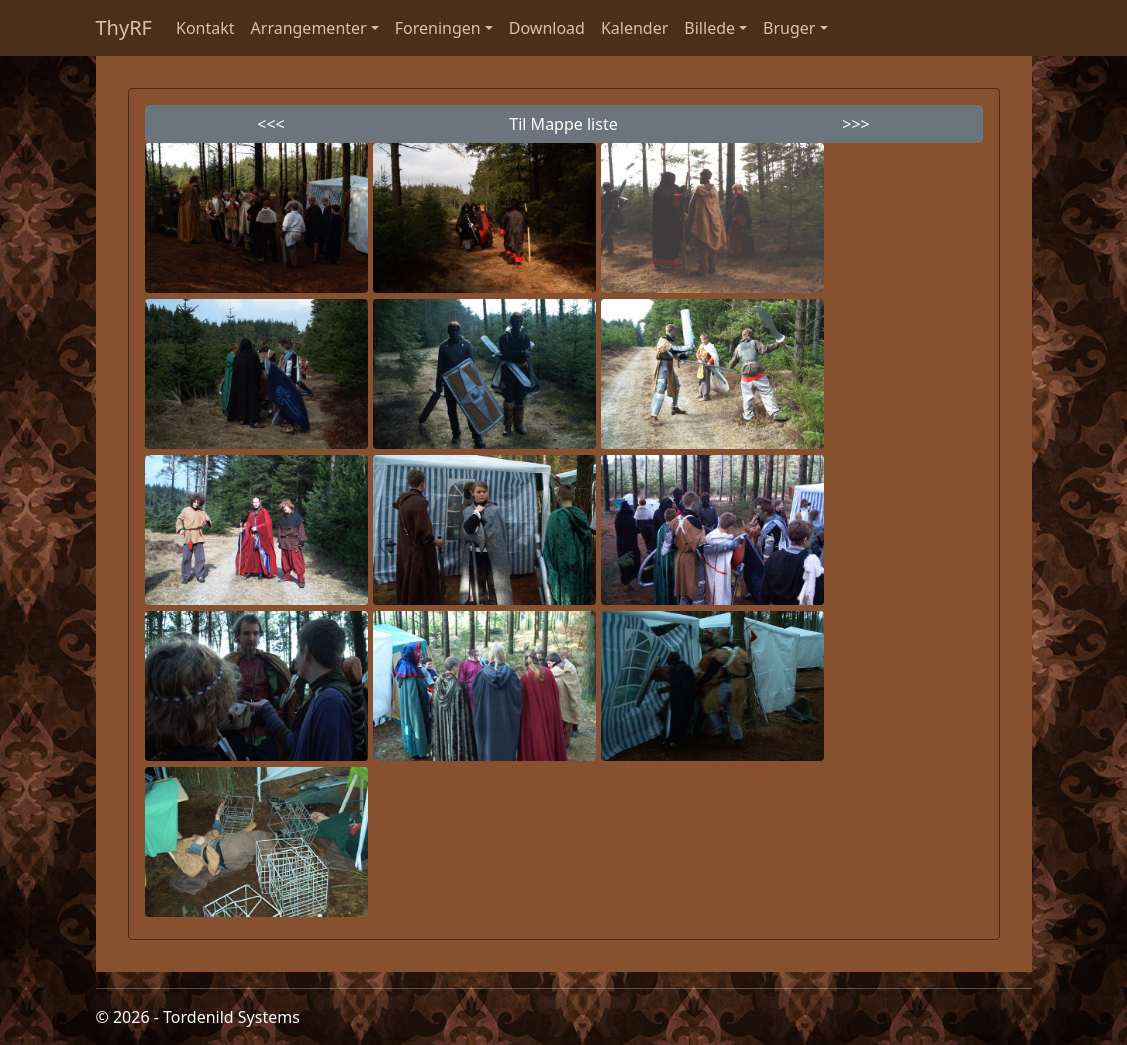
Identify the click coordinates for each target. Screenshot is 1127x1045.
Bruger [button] (789, 28)
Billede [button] (709, 28)
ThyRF (124, 27)
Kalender (634, 28)
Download (547, 28)
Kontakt (205, 28)
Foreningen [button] (438, 28)
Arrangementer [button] (309, 28)
